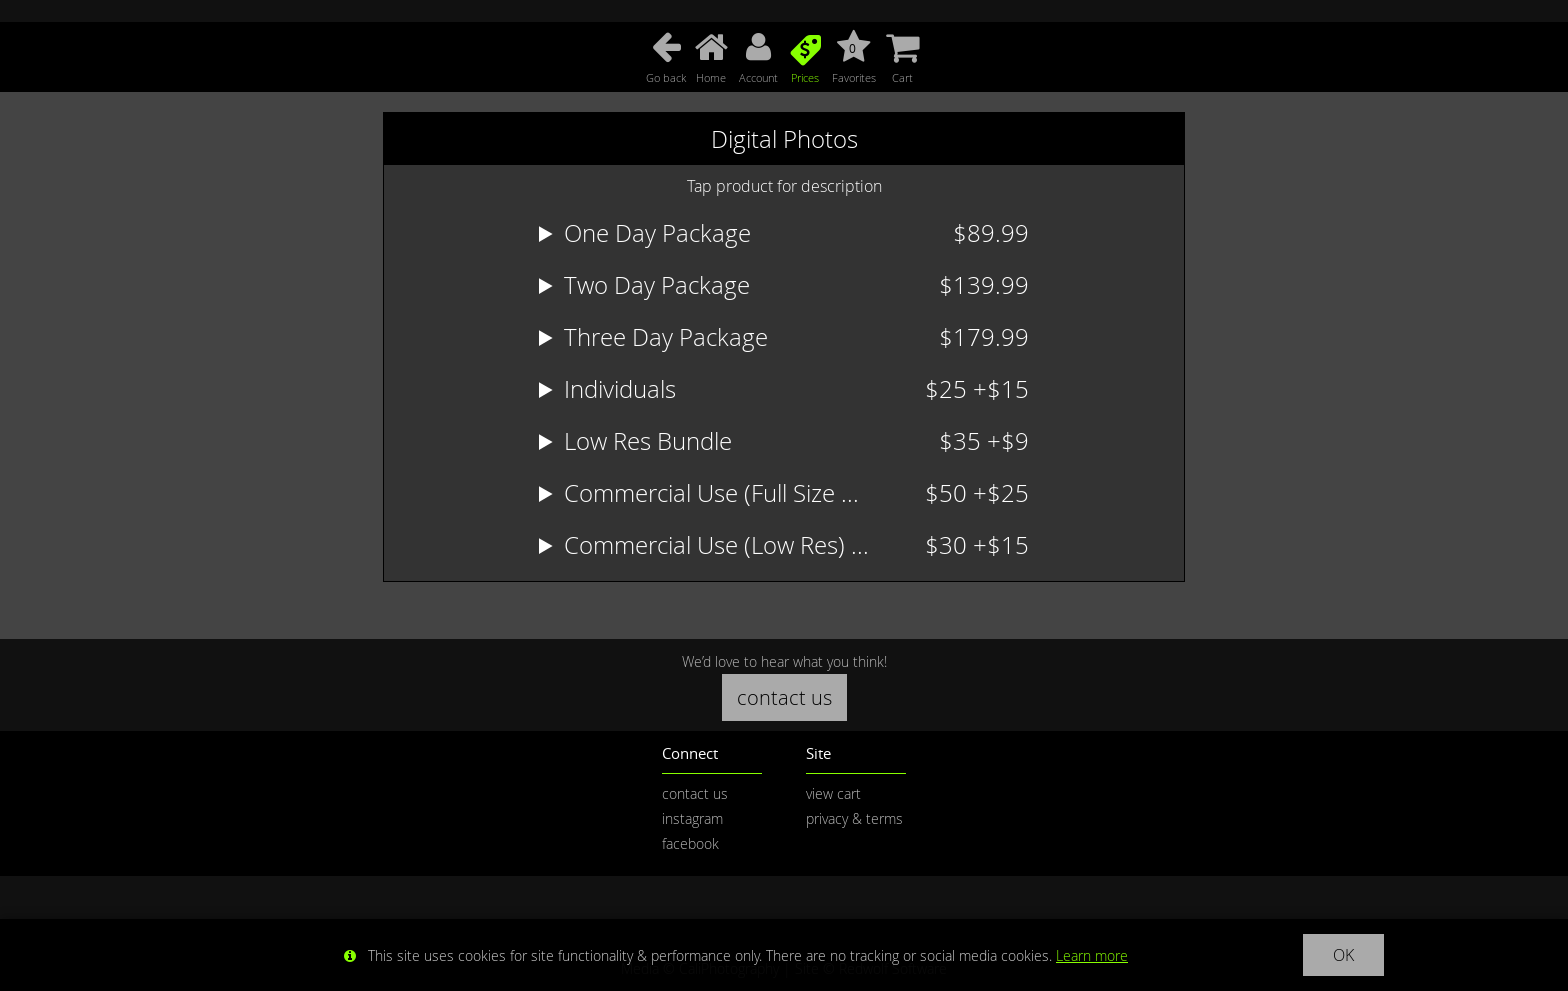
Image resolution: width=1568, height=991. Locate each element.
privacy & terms (854, 818)
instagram (692, 818)
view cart (833, 793)
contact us (784, 697)
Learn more (1092, 955)
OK (1343, 955)
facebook (690, 843)
